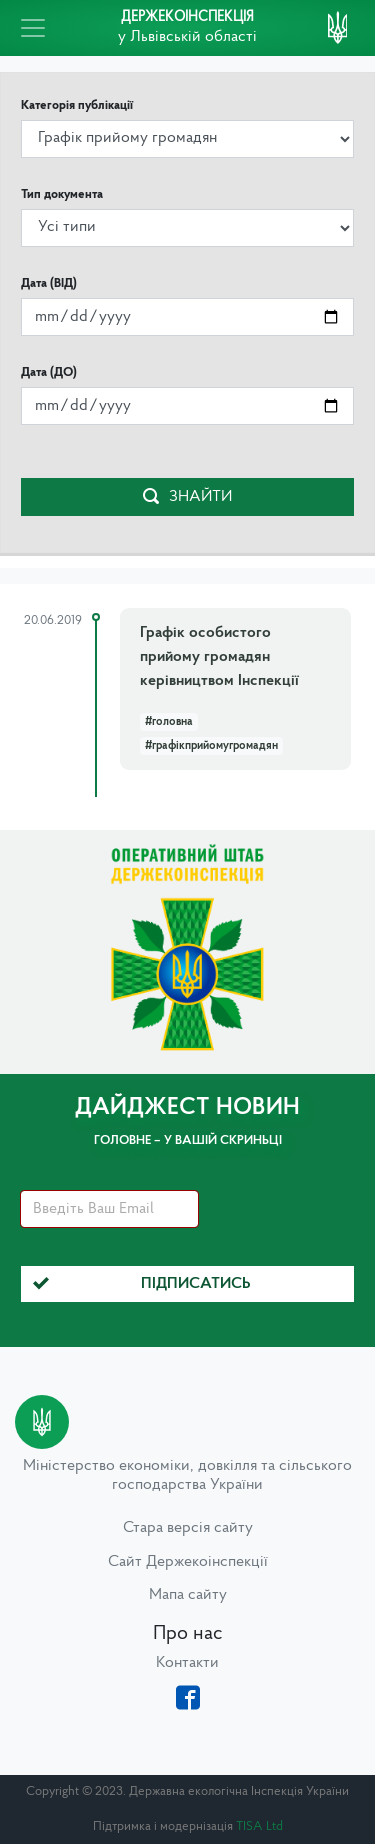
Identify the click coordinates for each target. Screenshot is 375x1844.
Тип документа (62, 194)
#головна (169, 722)
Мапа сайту (188, 1595)
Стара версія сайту (188, 1528)
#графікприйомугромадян (211, 746)
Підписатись (142, 1284)
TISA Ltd (259, 1826)
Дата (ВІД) (49, 283)
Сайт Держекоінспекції (188, 1562)
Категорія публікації (77, 105)
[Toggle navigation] (33, 28)
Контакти (187, 1663)
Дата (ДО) (49, 372)
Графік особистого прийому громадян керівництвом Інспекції (219, 657)
